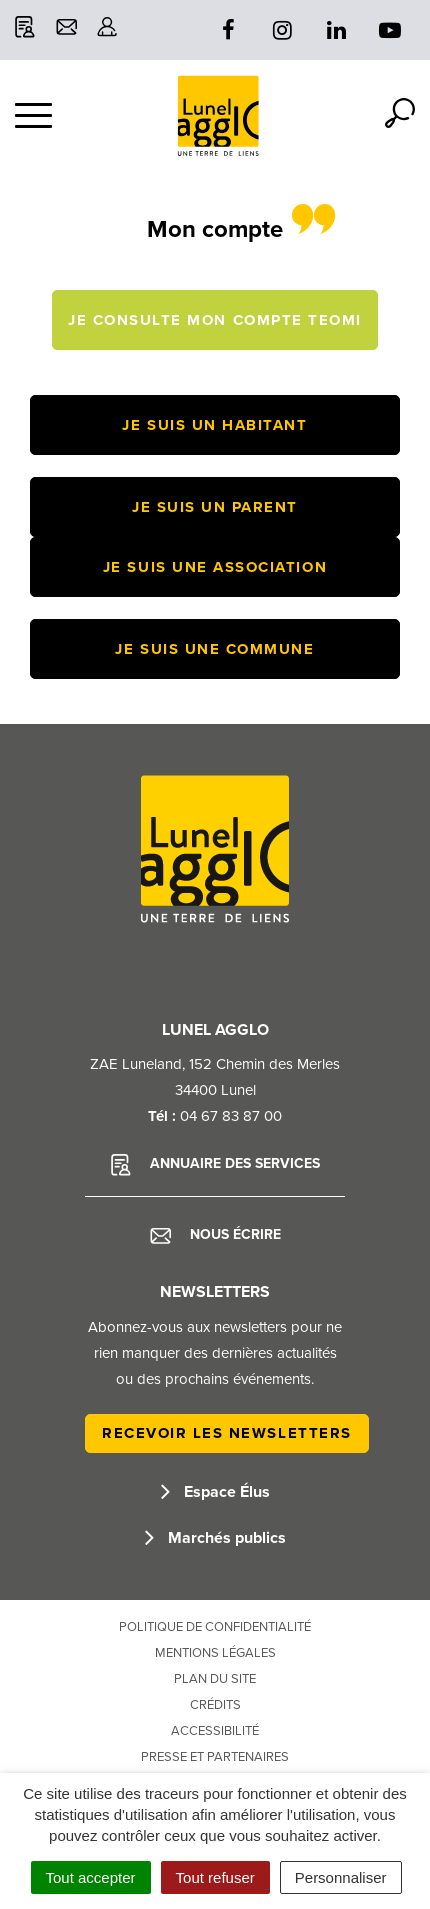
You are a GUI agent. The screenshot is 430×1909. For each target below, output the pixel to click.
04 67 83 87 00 (231, 1116)
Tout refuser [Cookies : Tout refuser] (215, 1877)
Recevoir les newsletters (227, 1433)
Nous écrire (215, 1235)
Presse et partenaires (215, 1757)
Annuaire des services (215, 1165)
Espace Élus (215, 1492)
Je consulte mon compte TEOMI (215, 320)
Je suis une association (215, 567)
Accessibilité (215, 1731)
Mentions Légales (215, 1653)
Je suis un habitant (214, 425)
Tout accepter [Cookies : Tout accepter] (91, 1877)
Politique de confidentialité (215, 1627)
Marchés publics (215, 1538)
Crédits (215, 1705)
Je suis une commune (214, 649)
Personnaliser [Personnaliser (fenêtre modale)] (341, 1877)
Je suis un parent (215, 507)
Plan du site (215, 1679)
